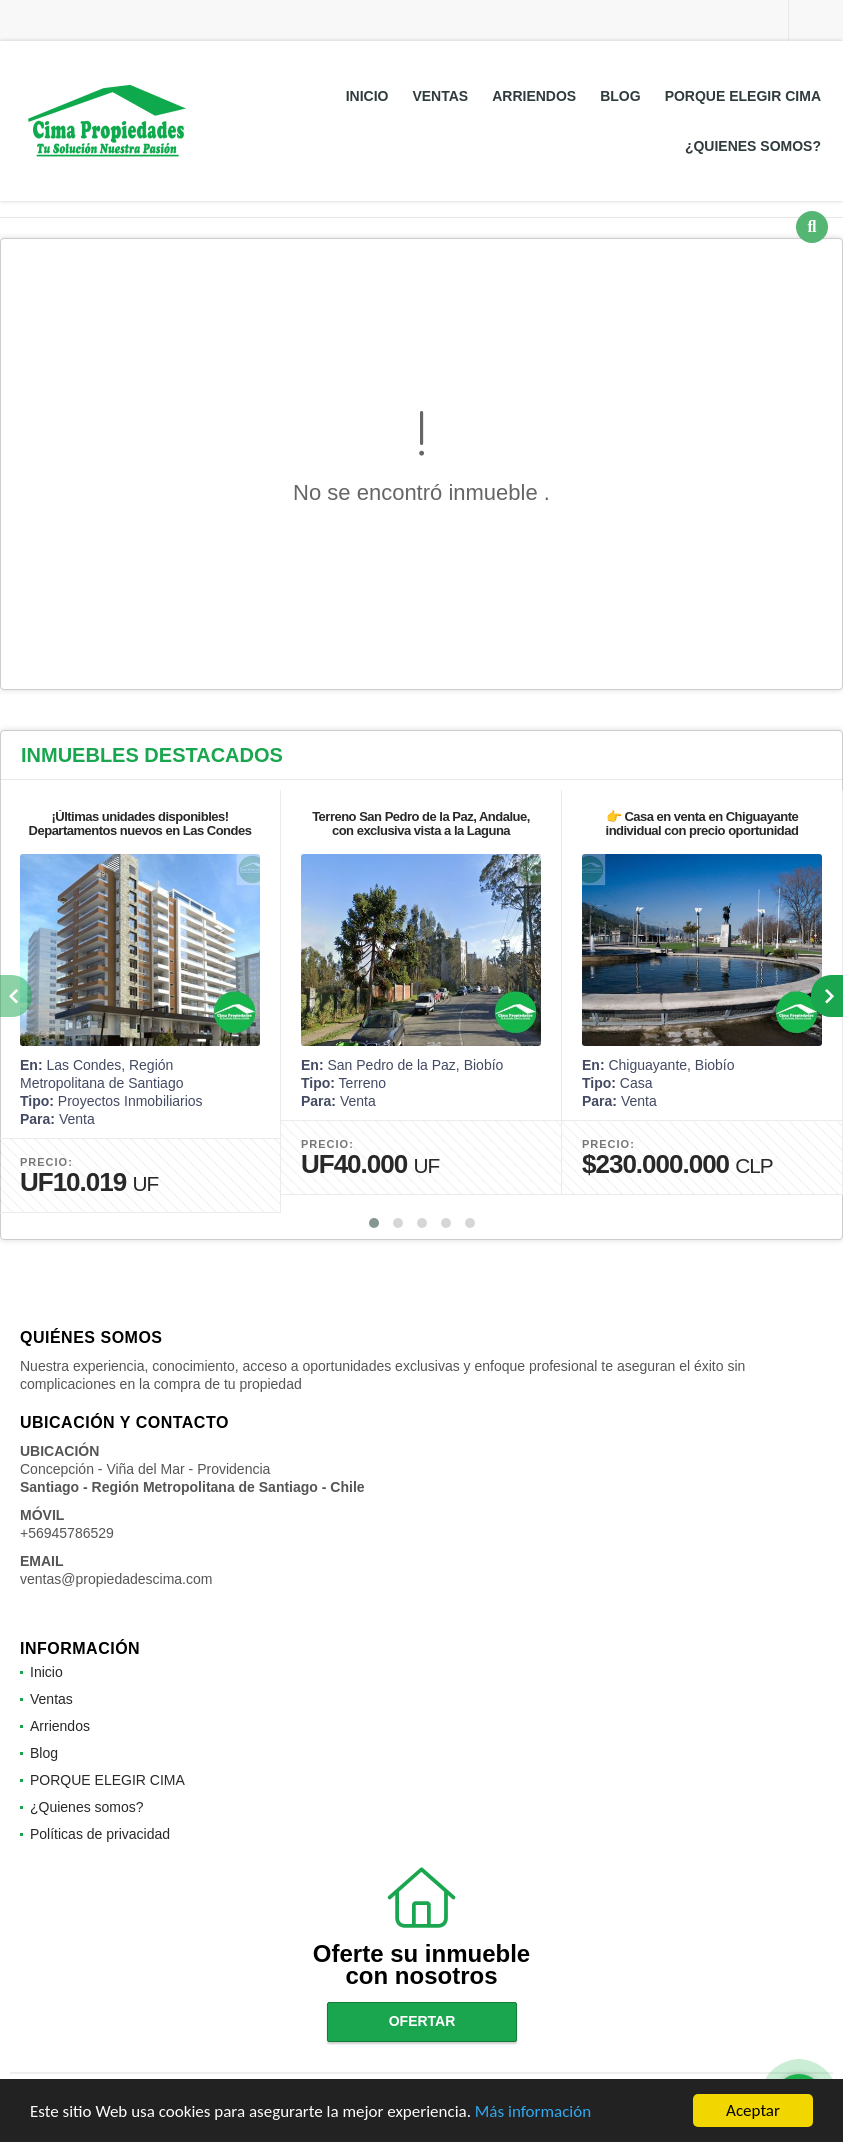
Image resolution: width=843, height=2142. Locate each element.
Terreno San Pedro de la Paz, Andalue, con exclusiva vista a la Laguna (421, 823)
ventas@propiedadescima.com (116, 1579)
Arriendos (534, 96)
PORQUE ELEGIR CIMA (743, 96)
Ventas (440, 96)
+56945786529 (67, 1533)
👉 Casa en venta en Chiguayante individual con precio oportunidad (702, 823)
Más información (533, 2113)
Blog (620, 96)
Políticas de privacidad (100, 1834)
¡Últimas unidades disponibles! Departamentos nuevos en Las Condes (140, 823)
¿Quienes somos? (753, 146)
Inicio (367, 96)
